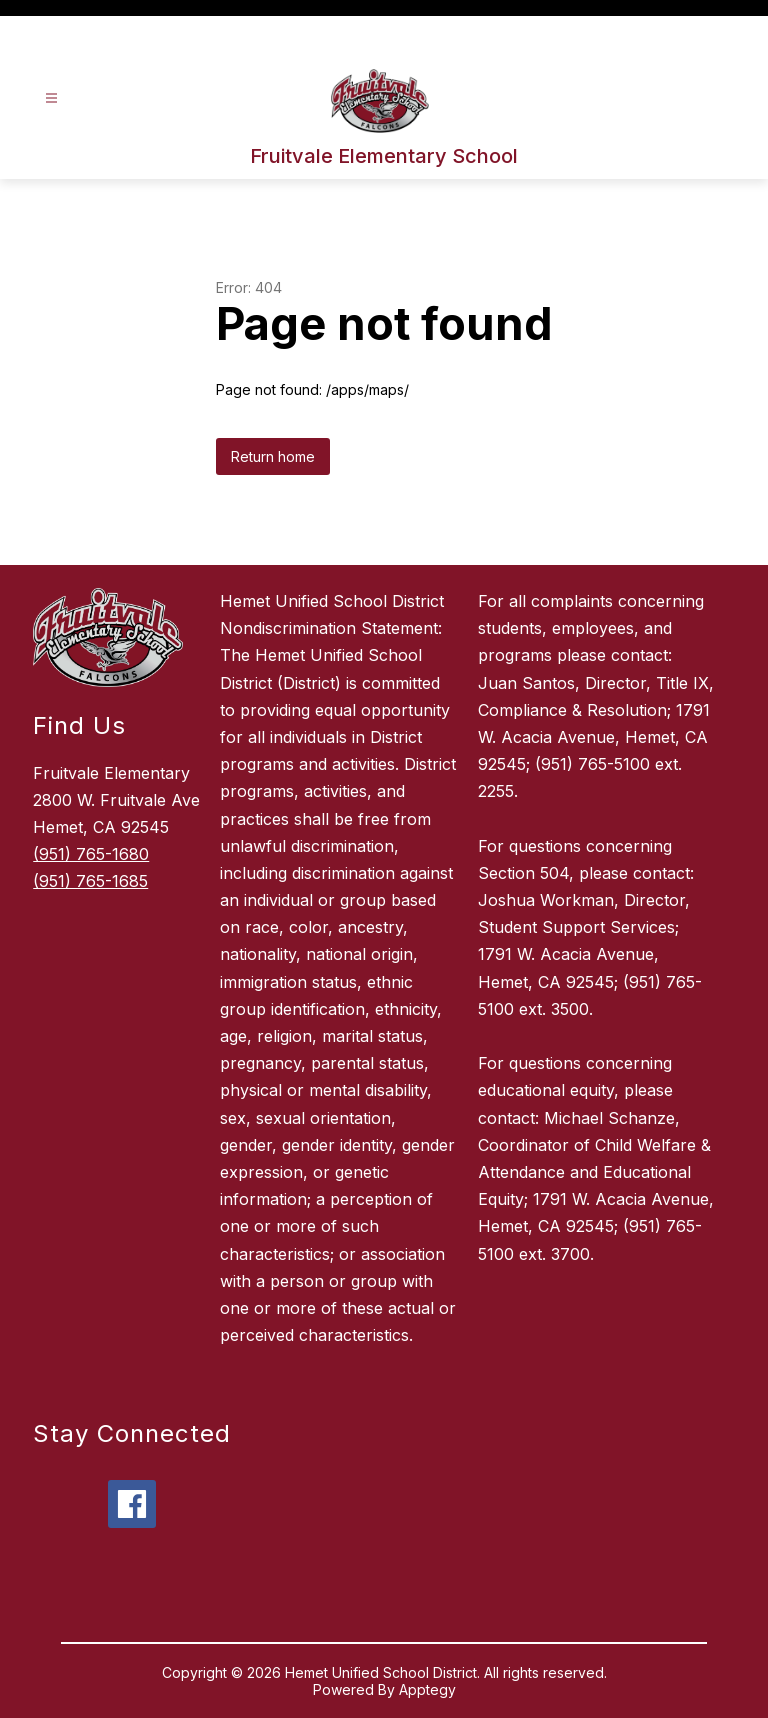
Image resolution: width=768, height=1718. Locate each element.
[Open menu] (51, 98)
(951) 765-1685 (90, 881)
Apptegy (427, 1689)
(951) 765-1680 (91, 854)
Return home (273, 456)
